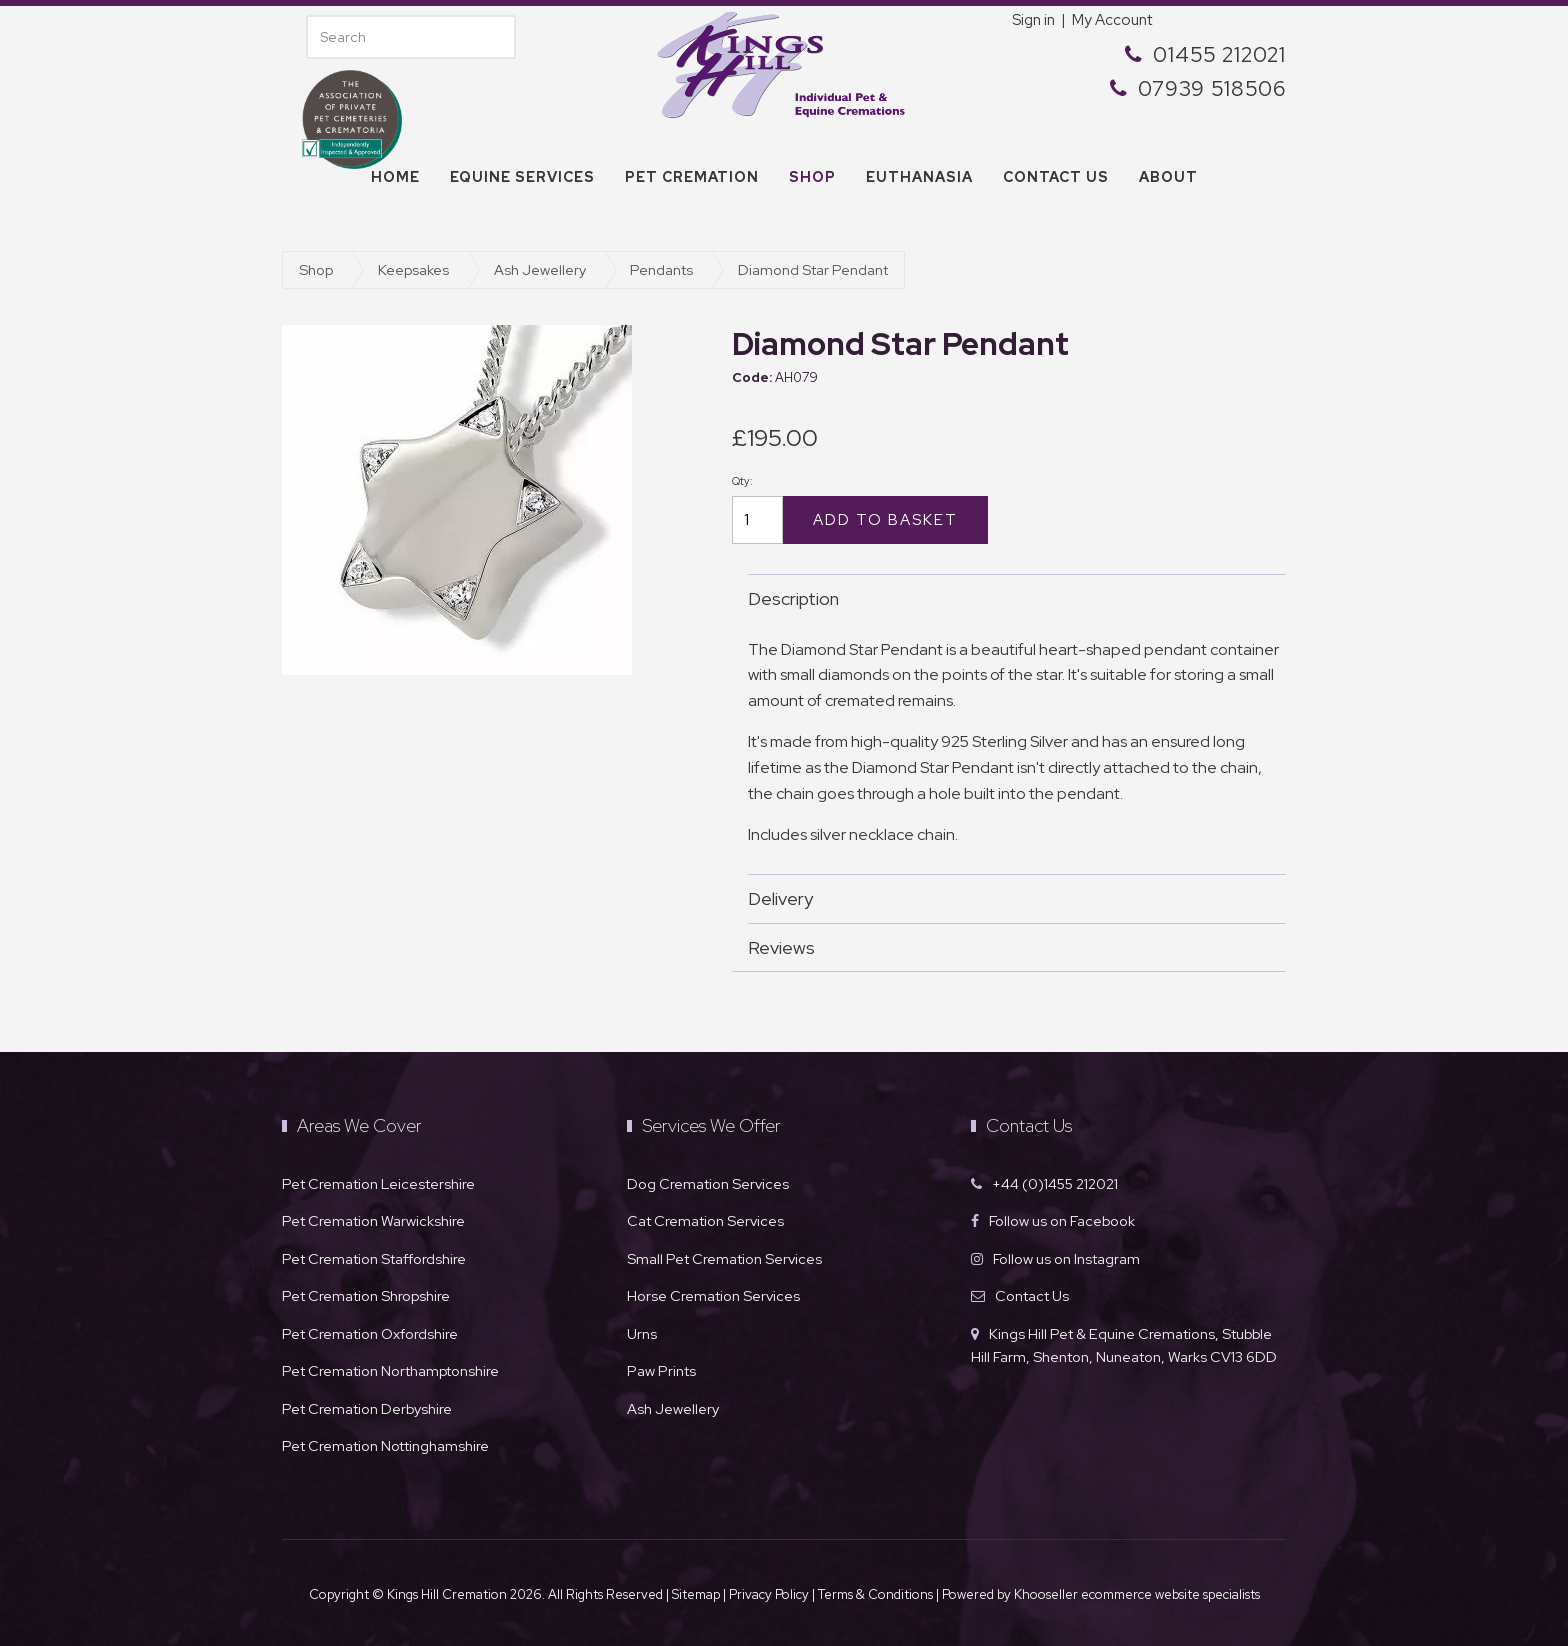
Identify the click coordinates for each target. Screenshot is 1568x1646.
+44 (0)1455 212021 (1055, 1183)
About (1168, 177)
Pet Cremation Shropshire (366, 1295)
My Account (1112, 20)
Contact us (1056, 177)
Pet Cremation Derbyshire (367, 1408)
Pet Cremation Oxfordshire (370, 1333)
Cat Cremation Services (705, 1220)
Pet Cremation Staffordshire (374, 1258)
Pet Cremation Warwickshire (373, 1220)
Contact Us (1032, 1295)
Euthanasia (919, 177)
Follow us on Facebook (1062, 1220)
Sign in (1033, 20)
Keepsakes (413, 269)
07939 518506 (1212, 88)
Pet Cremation (692, 177)
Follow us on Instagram (1066, 1258)
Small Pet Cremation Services (724, 1258)
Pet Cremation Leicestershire (378, 1183)
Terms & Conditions (877, 1594)
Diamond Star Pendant (813, 269)
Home (395, 177)
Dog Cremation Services (708, 1183)
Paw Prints (661, 1370)
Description (1007, 598)
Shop (812, 177)
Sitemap (696, 1594)
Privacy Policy (769, 1594)
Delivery (1007, 898)
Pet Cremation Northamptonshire (390, 1370)
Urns (642, 1333)
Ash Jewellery (540, 269)
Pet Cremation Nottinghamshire (385, 1445)
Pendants (661, 269)
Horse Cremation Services (713, 1295)
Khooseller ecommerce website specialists (1137, 1594)
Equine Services (522, 177)
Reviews (1007, 947)
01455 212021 (1219, 54)
